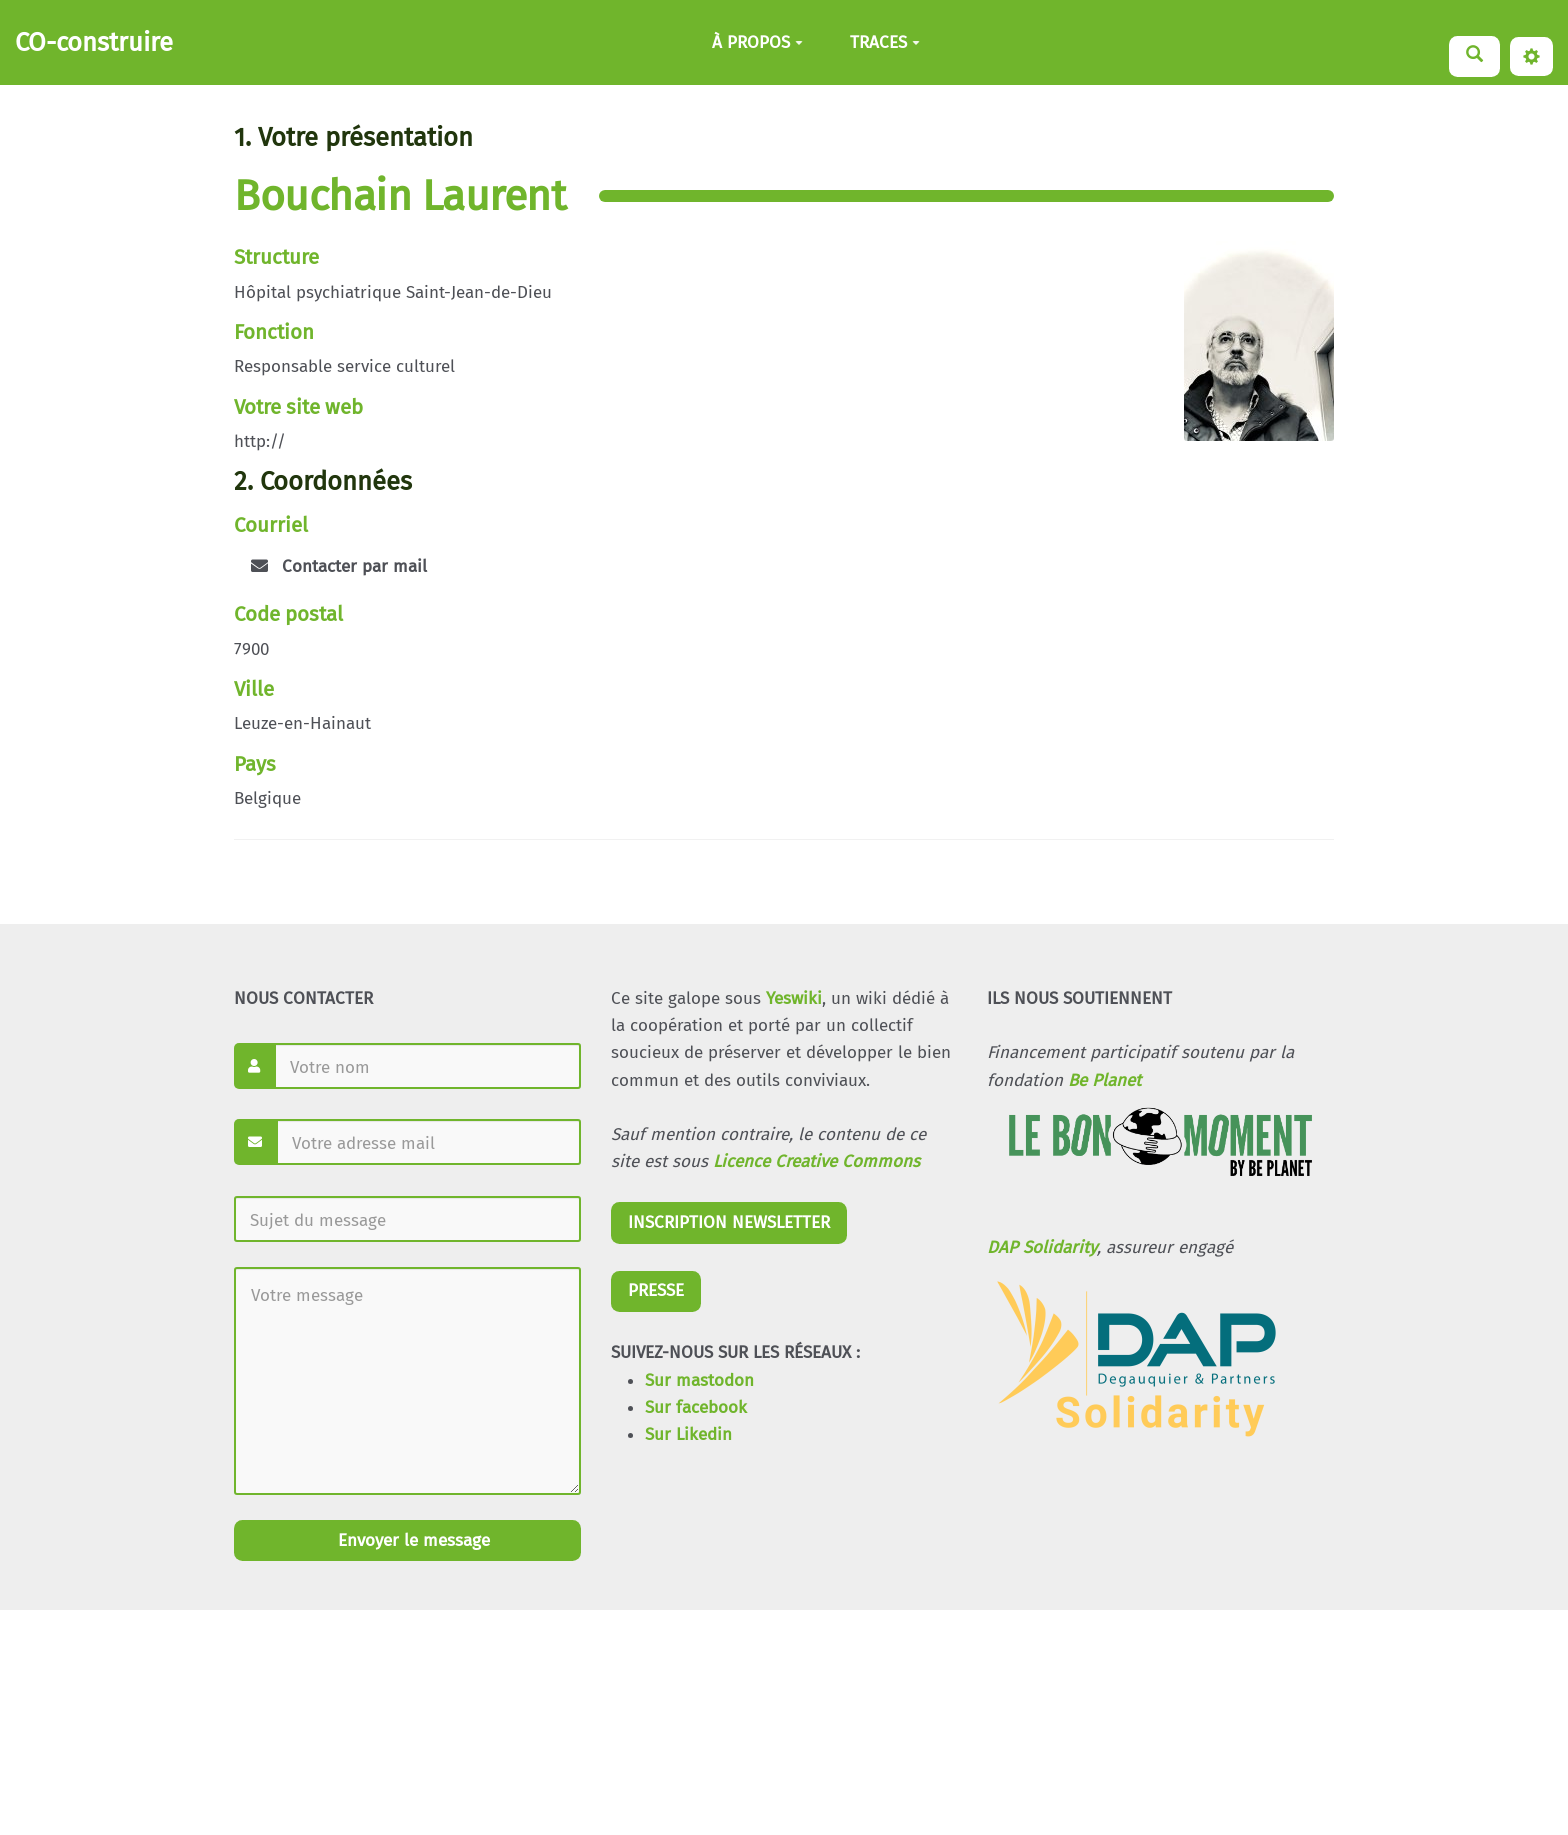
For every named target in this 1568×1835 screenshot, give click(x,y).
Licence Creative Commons (816, 1161)
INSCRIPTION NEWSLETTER (729, 1222)
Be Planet (1104, 1080)
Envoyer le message (411, 1540)
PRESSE (656, 1290)
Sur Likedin (688, 1434)
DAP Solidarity (1042, 1247)
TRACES (885, 42)
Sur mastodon (699, 1380)
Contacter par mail (339, 566)
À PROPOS (757, 42)
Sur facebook (696, 1407)
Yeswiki (794, 998)
